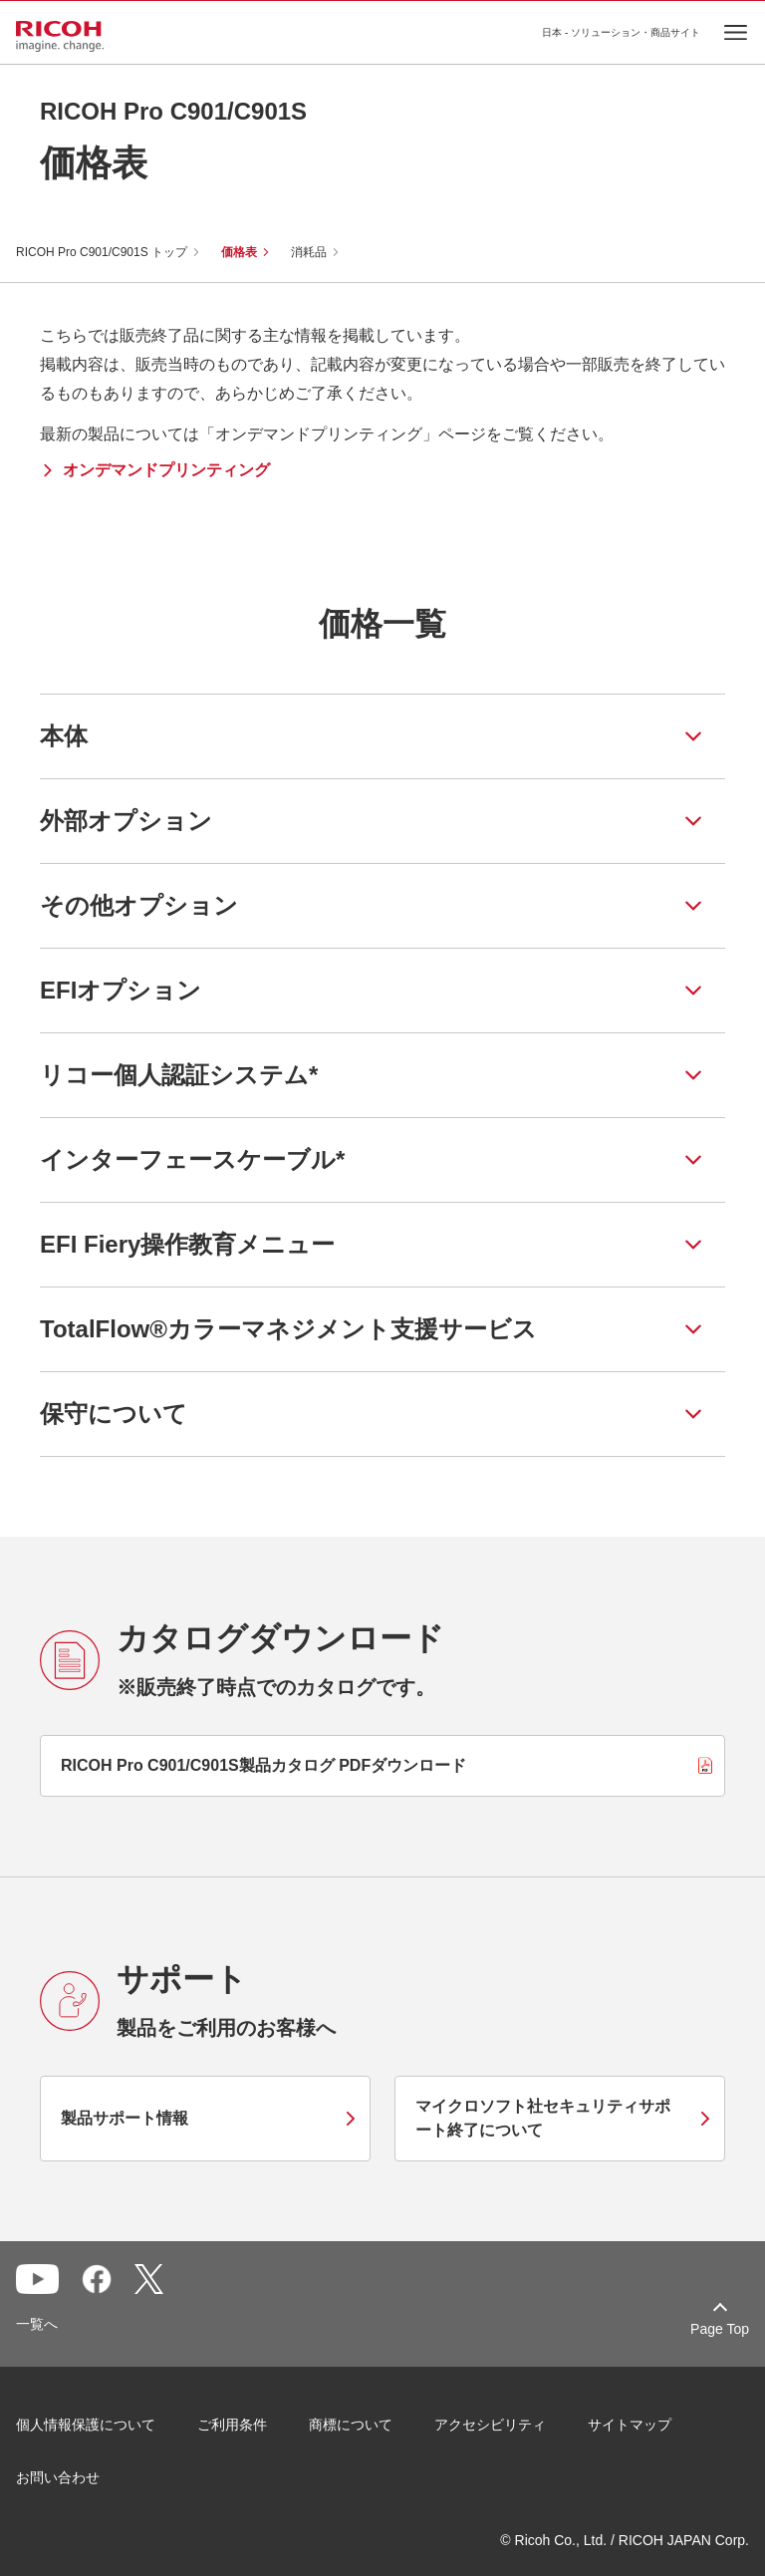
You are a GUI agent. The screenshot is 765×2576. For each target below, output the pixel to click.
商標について (350, 2425)
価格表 (239, 252)
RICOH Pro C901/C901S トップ (101, 252)
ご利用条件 (232, 2425)
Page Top (719, 2329)
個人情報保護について (85, 2425)
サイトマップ (629, 2425)
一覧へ (37, 2324)
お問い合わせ (58, 2477)
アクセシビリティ (490, 2425)
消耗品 (309, 252)
